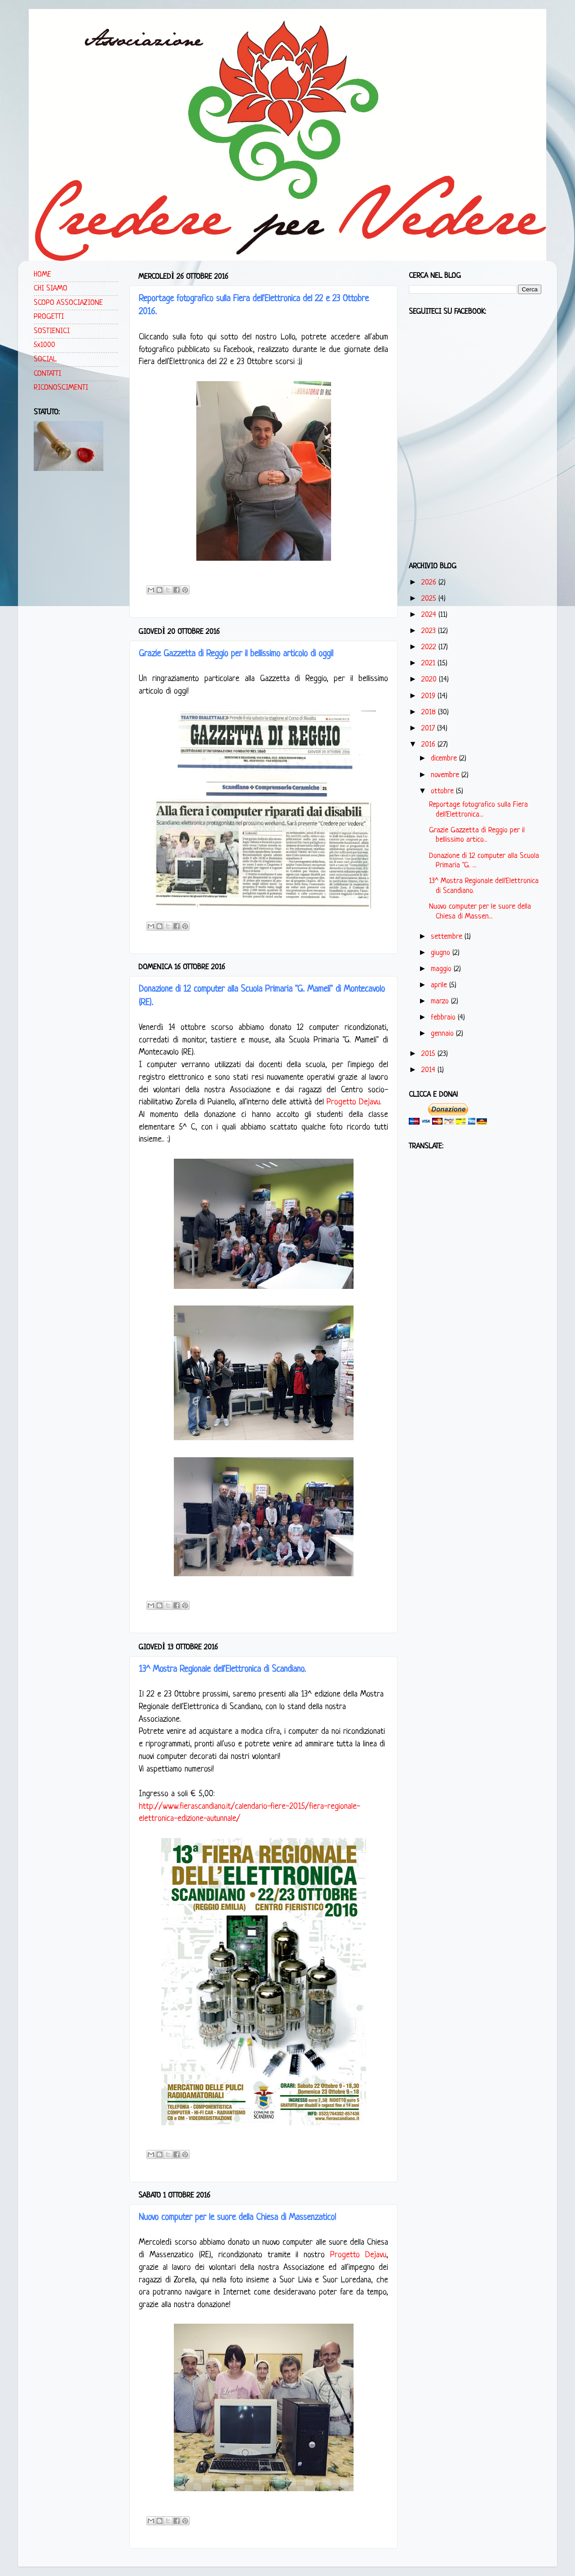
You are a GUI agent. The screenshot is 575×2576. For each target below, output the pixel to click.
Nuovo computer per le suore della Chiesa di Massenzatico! (237, 2218)
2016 (429, 744)
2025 (429, 598)
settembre (447, 936)
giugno (441, 953)
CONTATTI (47, 373)
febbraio (444, 1017)
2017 (429, 728)
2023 (429, 631)
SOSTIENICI (52, 331)
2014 (429, 1070)
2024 (429, 615)
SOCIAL (45, 359)
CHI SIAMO (50, 288)
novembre (446, 775)
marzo (441, 1001)
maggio (442, 969)
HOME (42, 274)
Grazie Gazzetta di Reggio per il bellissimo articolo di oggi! (236, 654)
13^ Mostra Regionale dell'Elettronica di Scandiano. (222, 1670)
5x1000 (44, 345)
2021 (429, 663)
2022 (429, 647)
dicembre (445, 758)
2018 (429, 712)
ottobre (443, 791)
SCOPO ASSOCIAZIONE (68, 303)
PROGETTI (49, 316)
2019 (429, 696)
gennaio (443, 1033)
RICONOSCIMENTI (61, 387)
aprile (440, 985)
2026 (429, 582)
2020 (430, 679)
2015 (429, 1054)
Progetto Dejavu (353, 1102)
